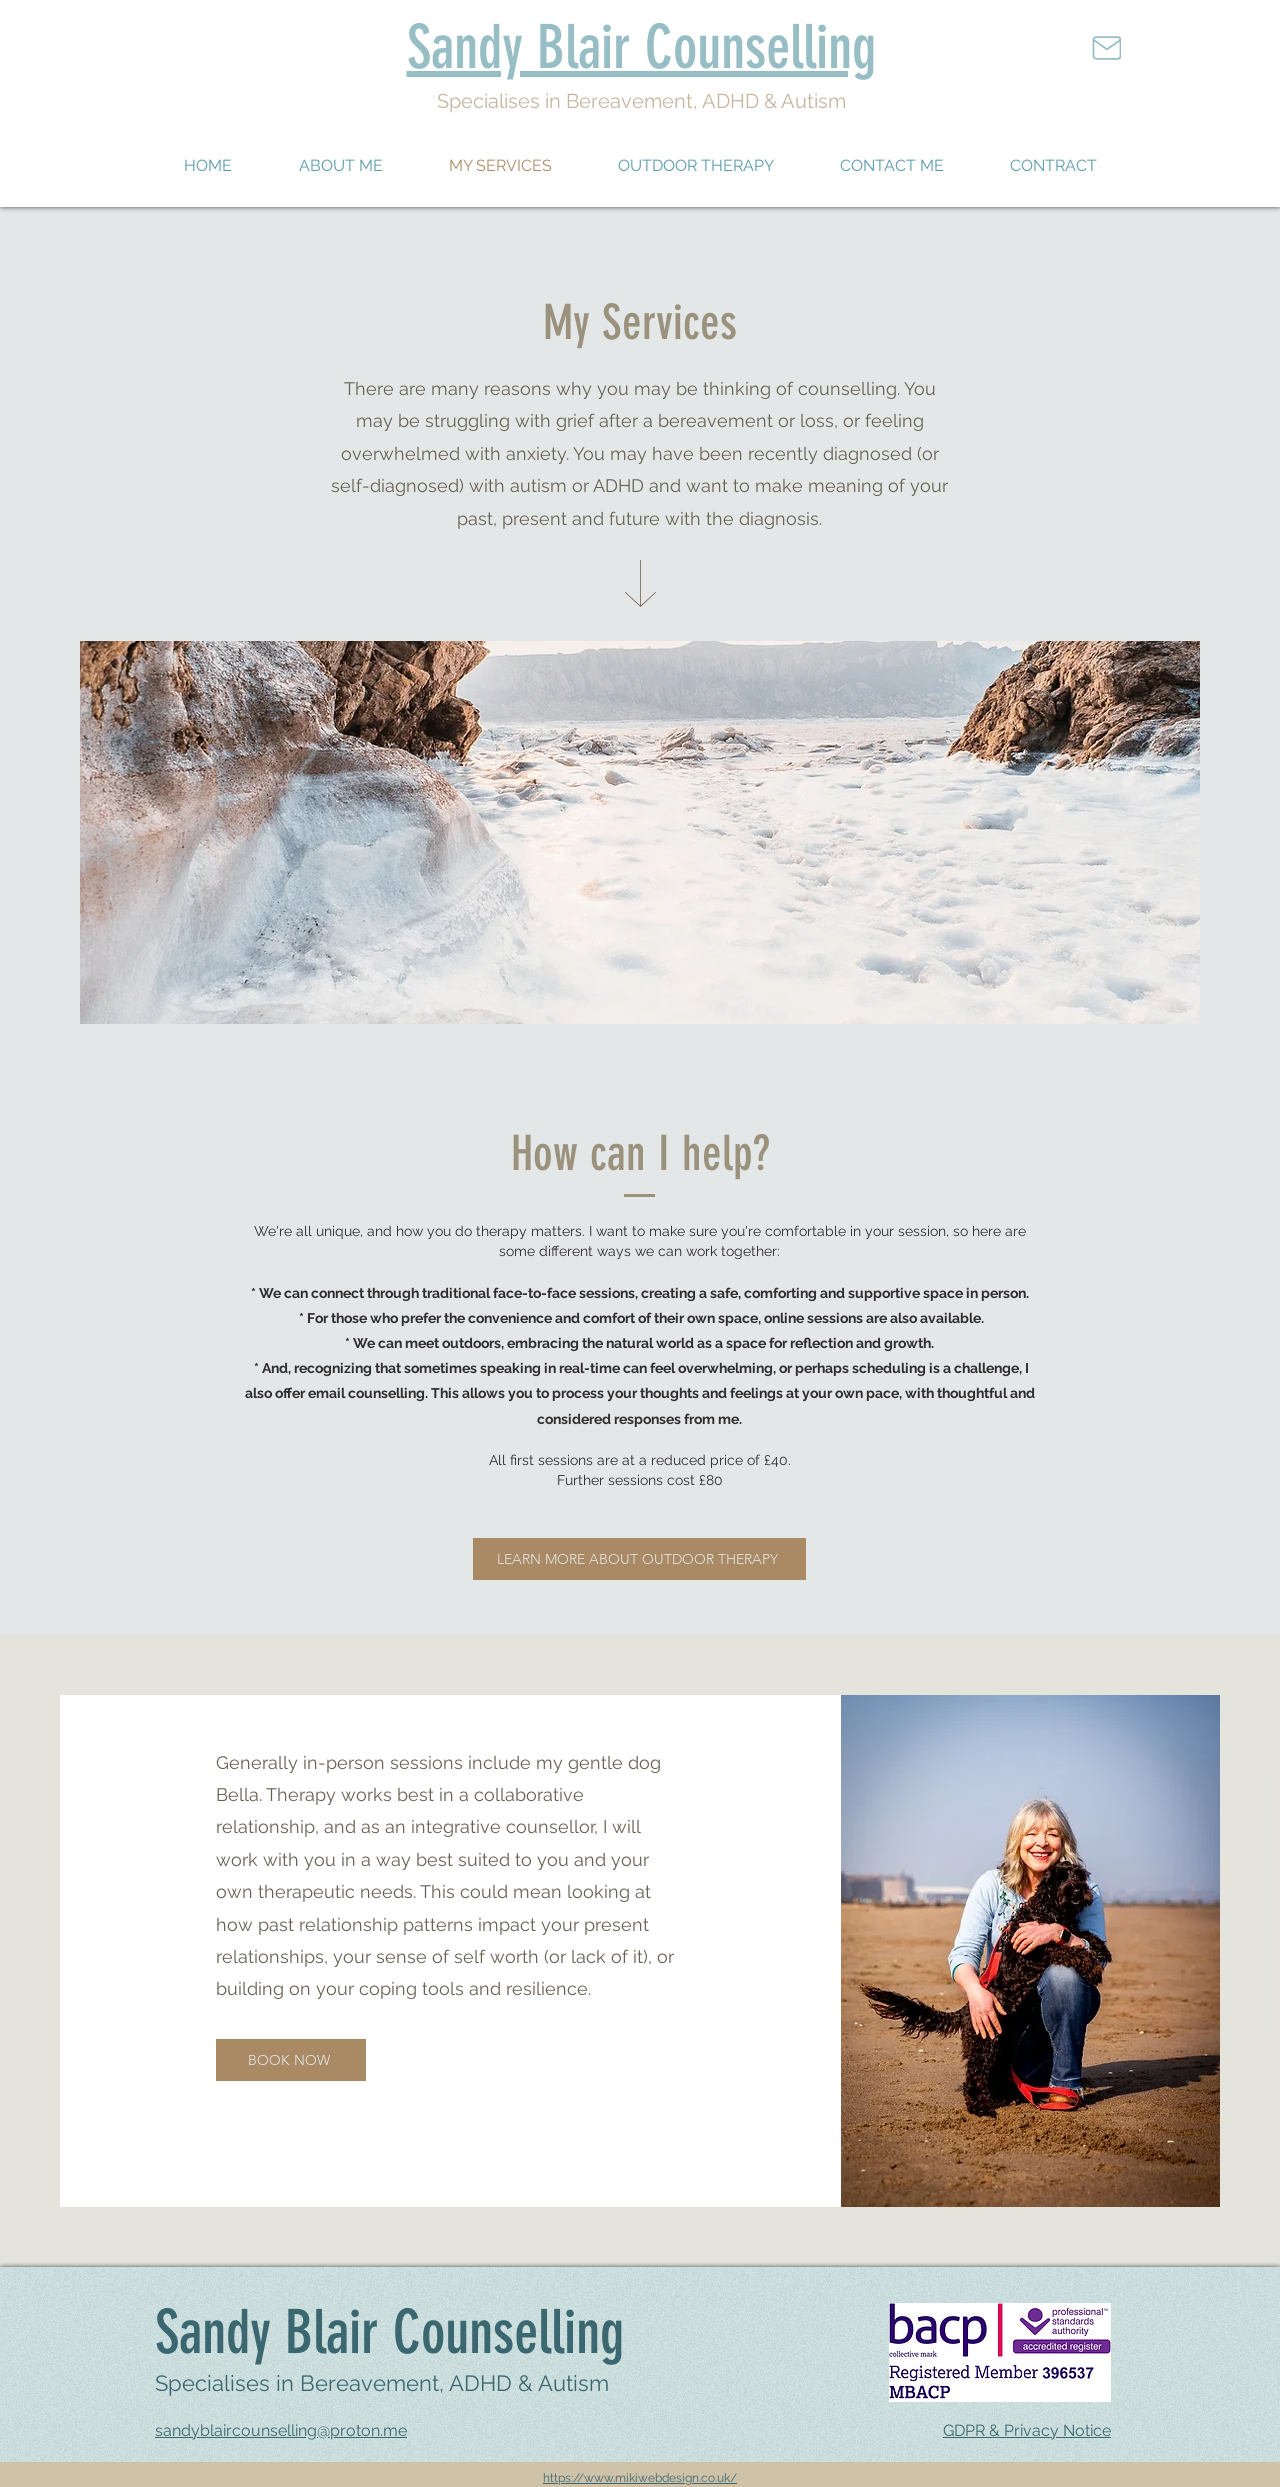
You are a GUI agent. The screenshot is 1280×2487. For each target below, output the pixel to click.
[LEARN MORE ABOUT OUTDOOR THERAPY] (639, 1559)
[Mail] (1106, 47)
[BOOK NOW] (291, 2060)
